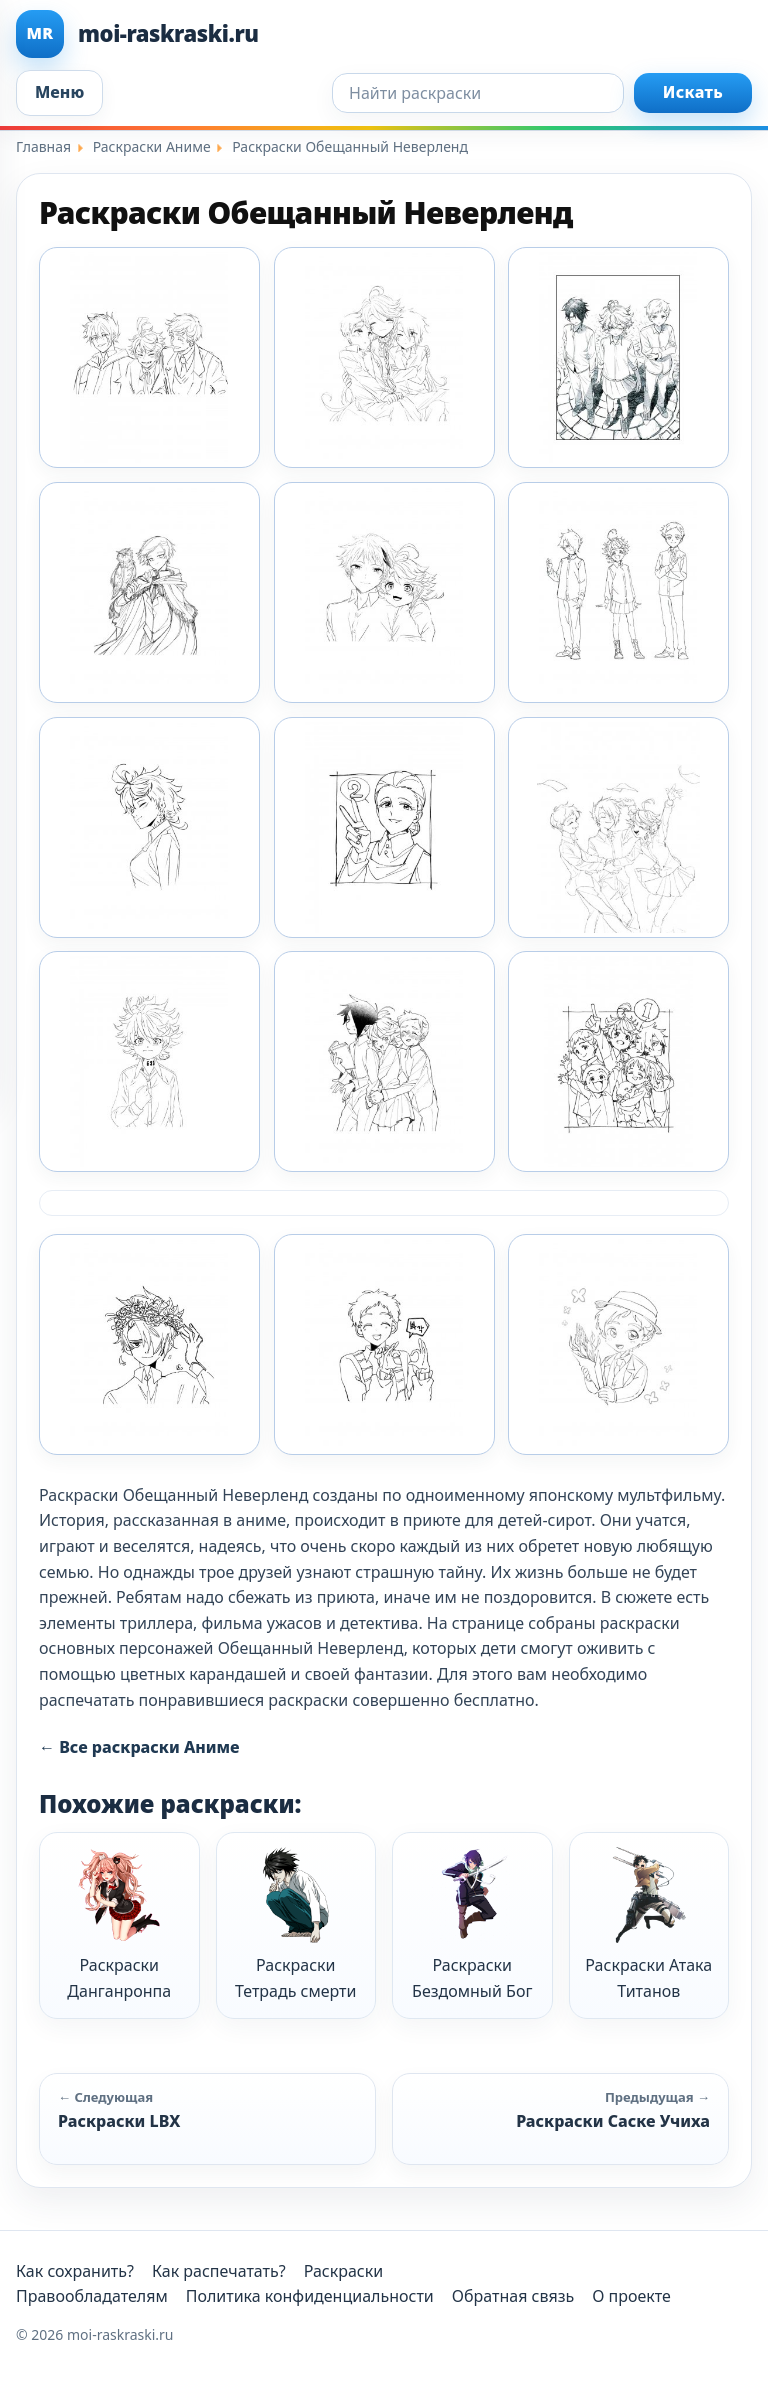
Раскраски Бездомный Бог (472, 1924)
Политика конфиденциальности (310, 2296)
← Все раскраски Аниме (139, 1747)
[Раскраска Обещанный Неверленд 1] (149, 357)
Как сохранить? (75, 2271)
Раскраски (344, 2271)
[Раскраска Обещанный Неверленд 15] (149, 827)
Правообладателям (92, 2296)
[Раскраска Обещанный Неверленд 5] (384, 1061)
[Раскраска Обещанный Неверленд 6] (618, 1061)
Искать (693, 92)
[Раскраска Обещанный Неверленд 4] (149, 1061)
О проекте (631, 2296)
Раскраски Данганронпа (119, 1924)
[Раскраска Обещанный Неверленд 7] (149, 1344)
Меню (59, 92)
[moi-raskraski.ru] (384, 34)
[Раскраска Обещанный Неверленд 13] (384, 592)
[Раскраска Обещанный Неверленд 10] (384, 357)
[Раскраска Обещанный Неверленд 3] (618, 827)
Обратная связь (513, 2296)
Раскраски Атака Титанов (648, 1924)
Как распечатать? (219, 2271)
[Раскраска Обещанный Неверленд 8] (384, 1344)
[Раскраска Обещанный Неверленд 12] (149, 592)
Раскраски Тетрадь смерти (296, 1924)
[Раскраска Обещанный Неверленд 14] (618, 592)
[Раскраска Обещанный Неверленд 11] (618, 357)
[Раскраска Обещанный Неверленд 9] (618, 1344)
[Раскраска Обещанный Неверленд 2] (384, 827)
